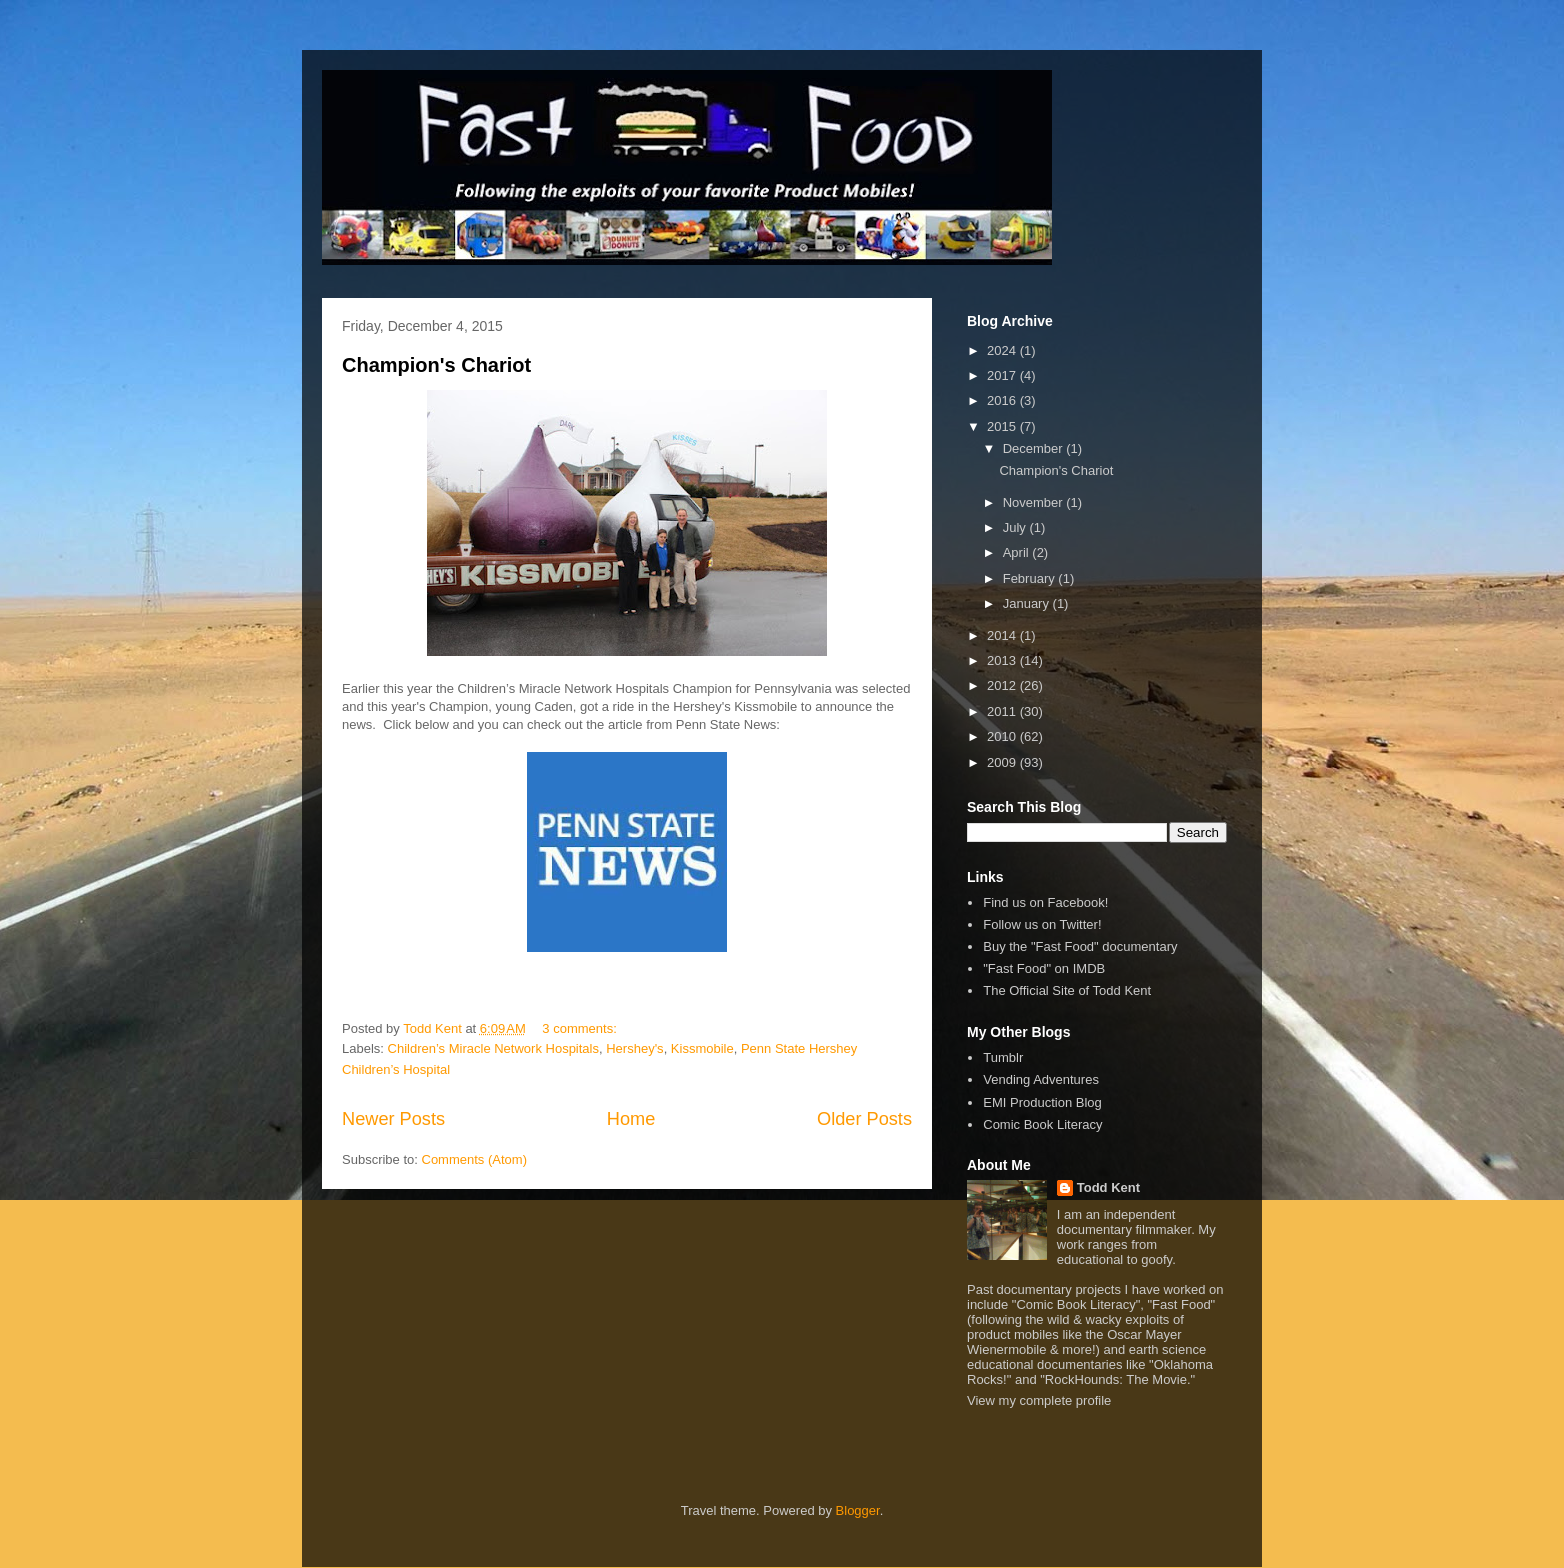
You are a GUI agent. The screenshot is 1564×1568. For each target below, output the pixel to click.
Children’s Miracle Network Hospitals (493, 1048)
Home (631, 1119)
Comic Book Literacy (1042, 1124)
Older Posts (864, 1119)
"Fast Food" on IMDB (1044, 968)
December (1035, 448)
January (1028, 603)
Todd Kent (1108, 1187)
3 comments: (581, 1028)
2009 (1003, 762)
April (1018, 552)
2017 (1003, 375)
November (1035, 502)
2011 (1003, 711)
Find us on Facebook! (1045, 902)
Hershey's (634, 1048)
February (1031, 578)
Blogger (858, 1510)
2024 (1003, 350)
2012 (1003, 685)
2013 (1003, 660)
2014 (1003, 635)
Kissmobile (702, 1048)
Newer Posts (393, 1119)
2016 (1003, 400)
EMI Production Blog (1042, 1102)
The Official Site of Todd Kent (1067, 990)
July (1016, 527)
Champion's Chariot (436, 365)
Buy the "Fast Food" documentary (1080, 946)
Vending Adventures (1041, 1079)
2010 (1003, 736)
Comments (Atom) (474, 1159)
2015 (1003, 426)
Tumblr (1003, 1057)
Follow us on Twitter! (1042, 924)
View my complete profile (1039, 1400)
